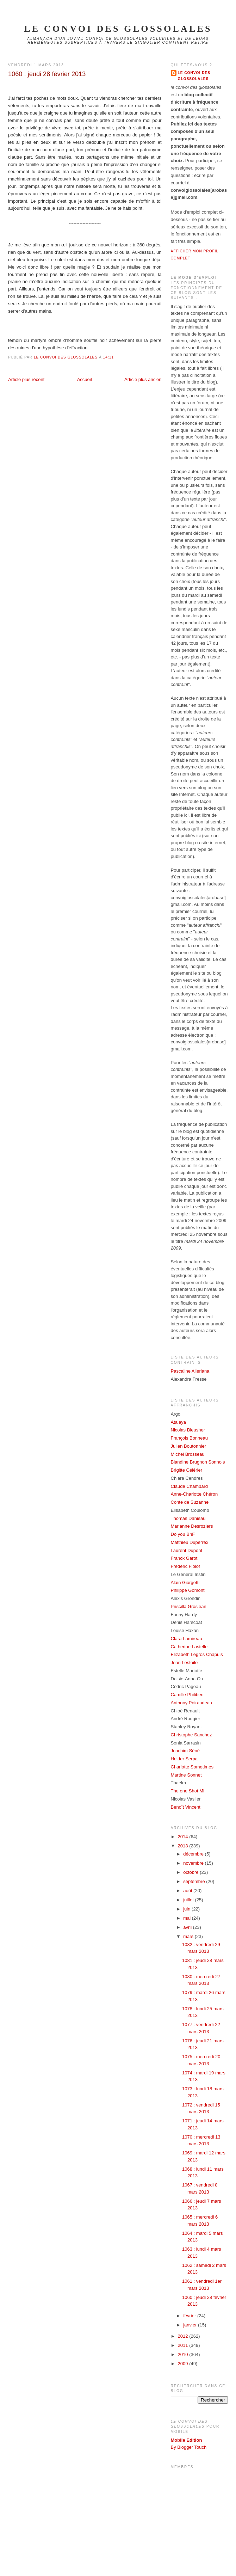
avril (188, 1927)
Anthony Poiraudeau (191, 1702)
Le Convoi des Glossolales (194, 75)
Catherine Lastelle (189, 1646)
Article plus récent (26, 379)
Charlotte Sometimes (192, 1767)
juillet (189, 1899)
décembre (194, 1854)
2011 (184, 2345)
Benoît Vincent (185, 1807)
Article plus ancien (143, 379)
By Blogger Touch (189, 2447)
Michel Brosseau (188, 1454)
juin (187, 1909)
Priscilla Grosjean (188, 1606)
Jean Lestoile (184, 1662)
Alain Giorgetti (185, 1582)
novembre (194, 1863)
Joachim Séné (185, 1750)
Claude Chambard (189, 1486)
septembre (194, 1881)
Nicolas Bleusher (188, 1430)
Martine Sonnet (186, 1775)
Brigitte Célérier (187, 1470)
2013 (184, 1845)
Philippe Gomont (188, 1590)
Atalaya (178, 1422)
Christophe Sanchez (191, 1734)
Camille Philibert (187, 1694)
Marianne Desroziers (192, 1526)
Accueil (84, 379)
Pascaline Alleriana (190, 1371)
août (188, 1890)
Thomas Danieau (188, 1518)
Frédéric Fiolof (185, 1566)
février (190, 2315)
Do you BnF (183, 1534)
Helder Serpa (184, 1758)
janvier (190, 2324)
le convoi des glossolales (118, 29)
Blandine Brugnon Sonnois (198, 1462)
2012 (184, 2336)
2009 (184, 2363)
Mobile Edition (186, 2440)
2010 (184, 2354)
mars (189, 1936)
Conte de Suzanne (190, 1502)
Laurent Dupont (187, 1550)
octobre (191, 1872)
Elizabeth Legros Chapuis (197, 1654)
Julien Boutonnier (188, 1446)
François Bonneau (189, 1438)
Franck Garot (184, 1558)
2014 (184, 1836)
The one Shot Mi (187, 1790)
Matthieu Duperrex (190, 1542)
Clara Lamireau (186, 1638)
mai (187, 1918)
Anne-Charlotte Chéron (194, 1494)
